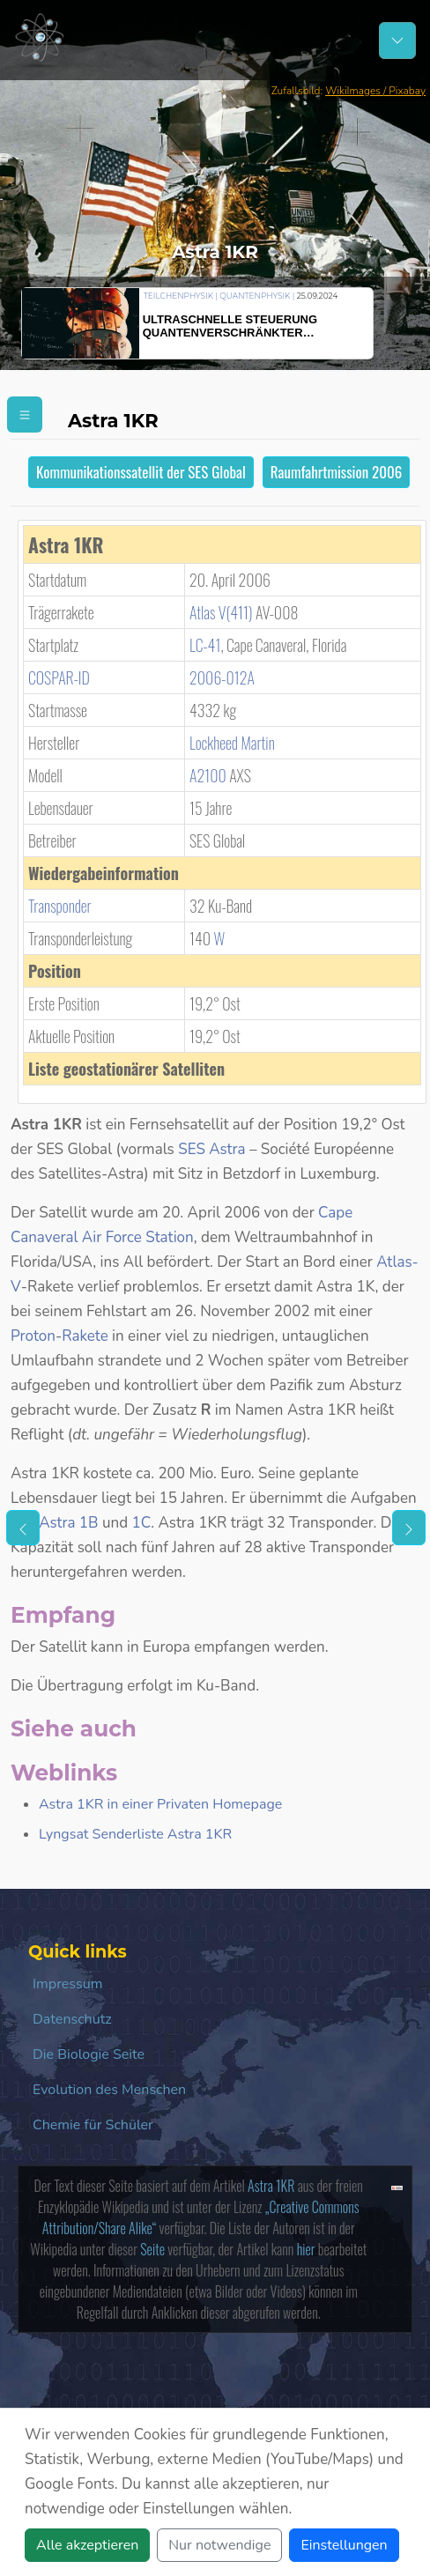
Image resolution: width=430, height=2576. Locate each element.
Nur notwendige (219, 2545)
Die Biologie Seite (89, 2054)
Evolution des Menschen (109, 2089)
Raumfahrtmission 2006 (336, 472)
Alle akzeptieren (87, 2545)
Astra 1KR (271, 2185)
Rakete (85, 1336)
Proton (33, 1336)
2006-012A (222, 677)
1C (141, 1523)
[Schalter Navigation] (397, 40)
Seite (152, 2249)
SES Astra (211, 1149)
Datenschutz (72, 2019)
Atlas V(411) (221, 612)
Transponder (60, 905)
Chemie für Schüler (93, 2125)
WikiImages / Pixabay (375, 91)
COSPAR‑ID (59, 677)
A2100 (207, 775)
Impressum (67, 1984)
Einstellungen (343, 2545)
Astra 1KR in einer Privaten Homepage (160, 1804)
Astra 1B (68, 1523)
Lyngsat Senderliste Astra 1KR (135, 1834)
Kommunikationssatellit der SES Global (141, 472)
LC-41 (204, 644)
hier (306, 2249)
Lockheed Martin (232, 742)
